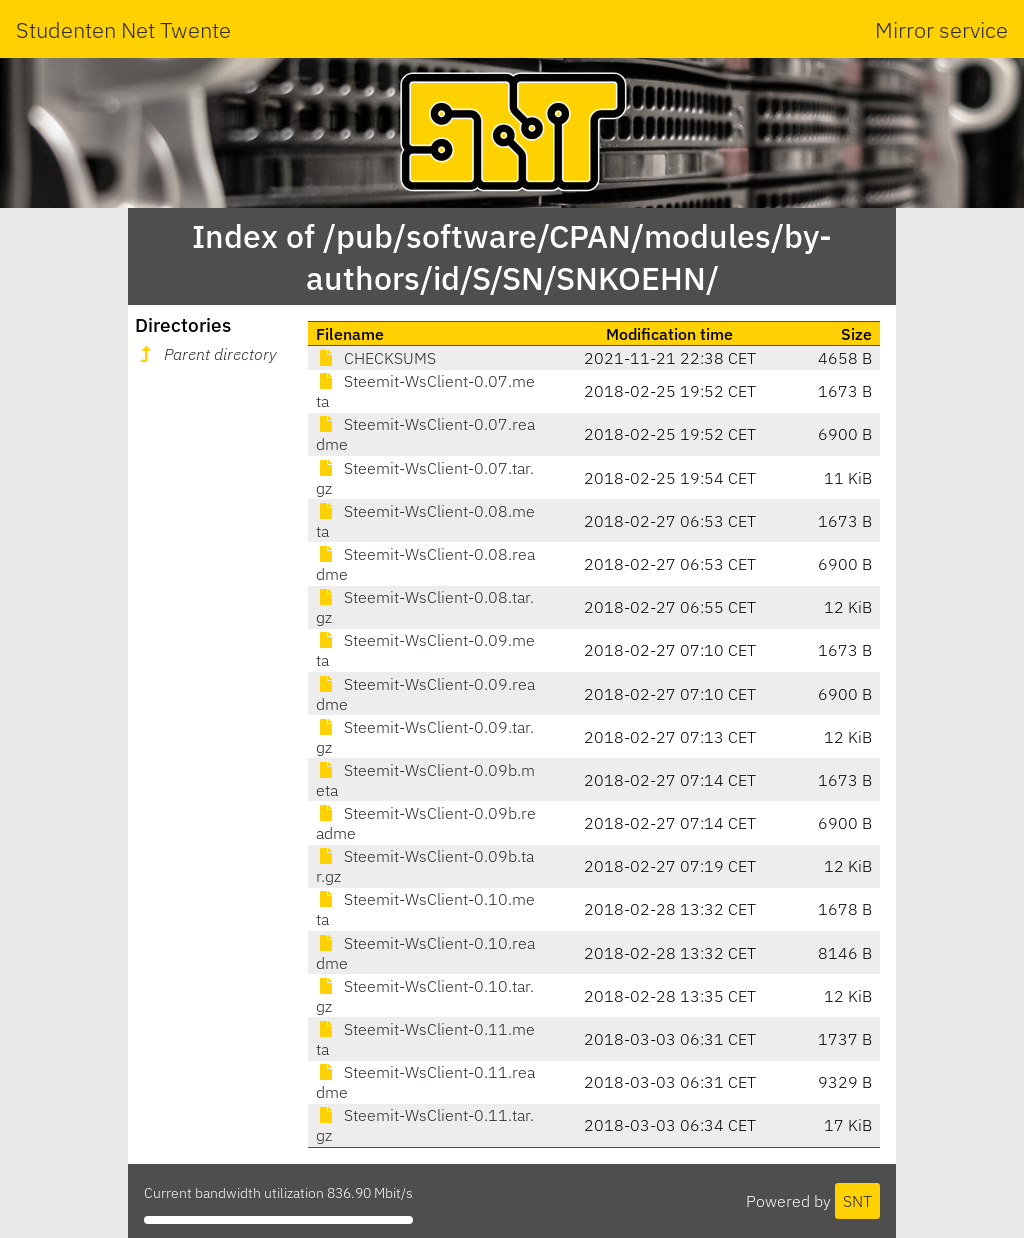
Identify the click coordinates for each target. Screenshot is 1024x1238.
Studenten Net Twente (123, 29)
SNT (857, 1201)
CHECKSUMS (376, 358)
